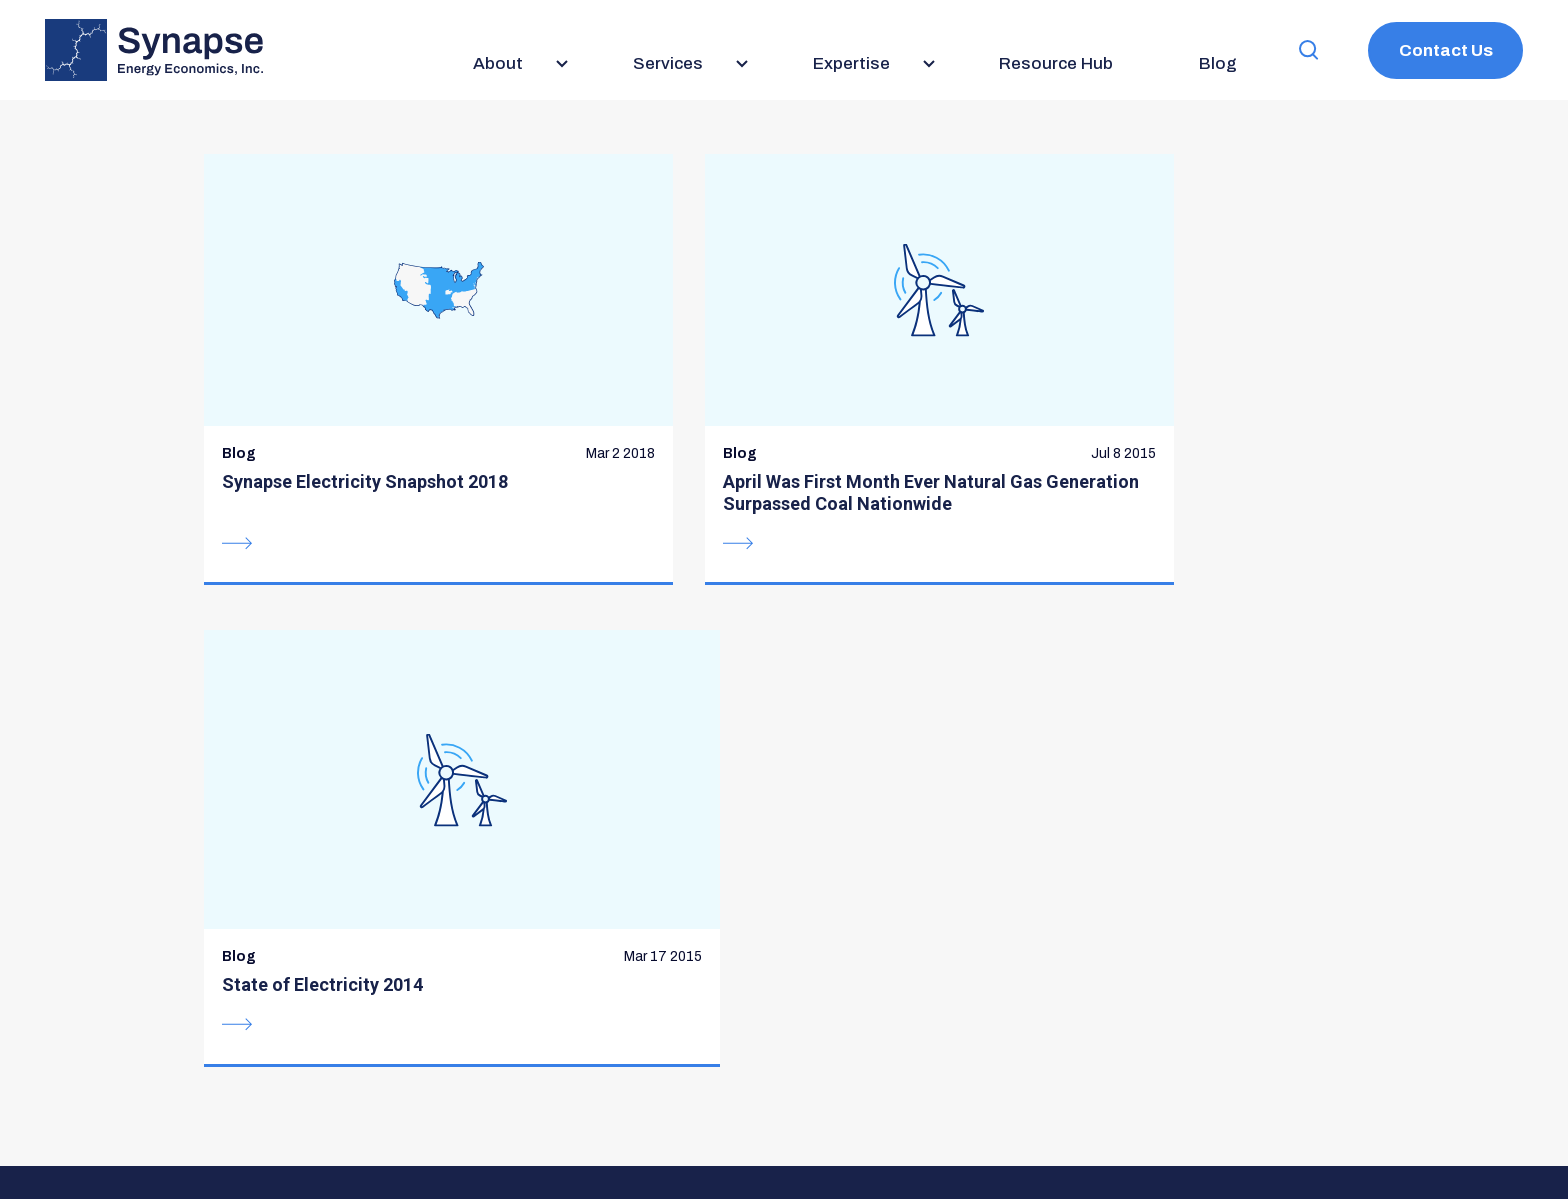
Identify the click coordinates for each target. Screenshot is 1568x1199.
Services (652, 757)
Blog (883, 757)
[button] (1309, 50)
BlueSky (1110, 877)
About (640, 717)
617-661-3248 (310, 894)
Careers (898, 796)
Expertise (656, 796)
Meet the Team (680, 836)
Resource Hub (924, 717)
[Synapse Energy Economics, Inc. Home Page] (154, 50)
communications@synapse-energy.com (390, 917)
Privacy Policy (628, 1125)
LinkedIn (1160, 877)
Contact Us (1446, 50)
